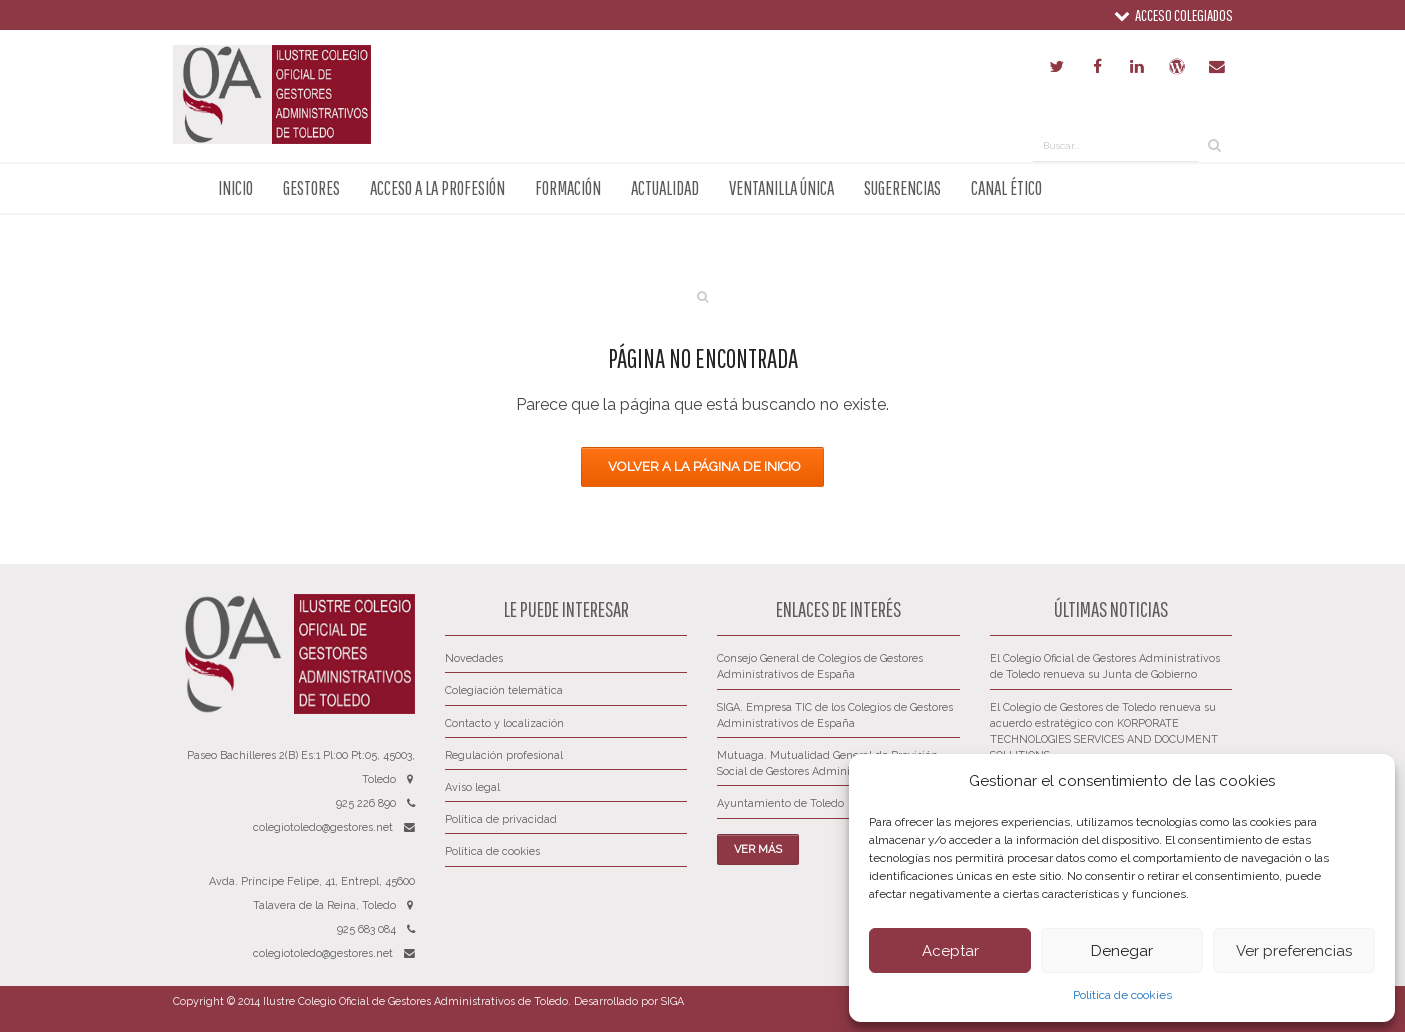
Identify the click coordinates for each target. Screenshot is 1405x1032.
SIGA (672, 1001)
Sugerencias (902, 188)
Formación (568, 188)
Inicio (235, 188)
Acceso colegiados (1173, 15)
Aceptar (950, 951)
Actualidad (665, 188)
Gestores (311, 188)
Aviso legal (472, 787)
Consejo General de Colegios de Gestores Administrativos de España (820, 666)
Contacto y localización (504, 723)
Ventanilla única (781, 188)
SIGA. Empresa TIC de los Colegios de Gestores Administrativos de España (835, 715)
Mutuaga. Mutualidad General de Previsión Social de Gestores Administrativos (827, 763)
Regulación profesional (504, 755)
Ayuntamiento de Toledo (780, 803)
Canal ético (1006, 188)
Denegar (1122, 951)
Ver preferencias (1294, 951)
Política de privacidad (501, 819)
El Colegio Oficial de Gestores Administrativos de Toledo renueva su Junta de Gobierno (1105, 666)
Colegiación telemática (504, 690)
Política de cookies (1122, 995)
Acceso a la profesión (437, 188)
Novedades (474, 658)
